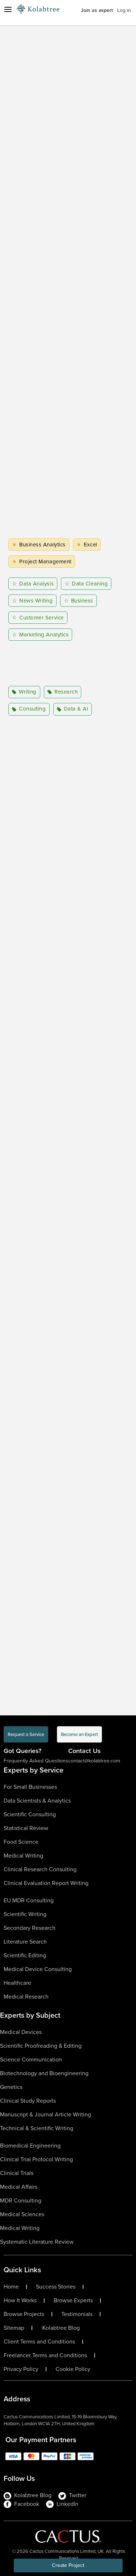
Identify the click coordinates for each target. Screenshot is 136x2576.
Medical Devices (21, 2032)
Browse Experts (73, 2300)
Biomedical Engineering (30, 2145)
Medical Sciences (22, 2214)
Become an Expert (79, 1734)
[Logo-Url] (38, 9)
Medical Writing (23, 1855)
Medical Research (26, 1996)
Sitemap (14, 2328)
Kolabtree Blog (61, 2328)
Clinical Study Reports (28, 2101)
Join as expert (97, 10)
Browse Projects (24, 2314)
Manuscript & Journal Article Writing (45, 2114)
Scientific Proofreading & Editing (41, 2046)
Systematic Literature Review (37, 2242)
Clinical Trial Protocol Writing (36, 2159)
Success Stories (55, 2287)
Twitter (72, 2495)
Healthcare (17, 1983)
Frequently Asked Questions (36, 1761)
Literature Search (25, 1941)
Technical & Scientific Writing (36, 2128)
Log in (124, 10)
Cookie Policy (72, 2369)
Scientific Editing (25, 1955)
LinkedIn (62, 2504)
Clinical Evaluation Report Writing (46, 1883)
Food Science (21, 1842)
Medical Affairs (18, 2187)
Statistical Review (26, 1828)
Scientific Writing (25, 1914)
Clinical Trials (16, 2173)
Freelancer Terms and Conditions (45, 2355)
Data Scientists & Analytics (37, 1800)
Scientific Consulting (30, 1814)
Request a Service (26, 1734)
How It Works (20, 2300)
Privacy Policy (21, 2369)
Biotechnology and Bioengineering (44, 2073)
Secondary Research (29, 1928)
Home (11, 2287)
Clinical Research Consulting (40, 1869)
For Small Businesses (30, 1787)
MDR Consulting (20, 2200)
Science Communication (31, 2059)
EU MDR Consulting (29, 1900)
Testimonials (76, 2314)
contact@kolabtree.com (94, 1761)
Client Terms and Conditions (39, 2342)
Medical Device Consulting (38, 1969)
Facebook (21, 2504)
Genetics (11, 2087)
